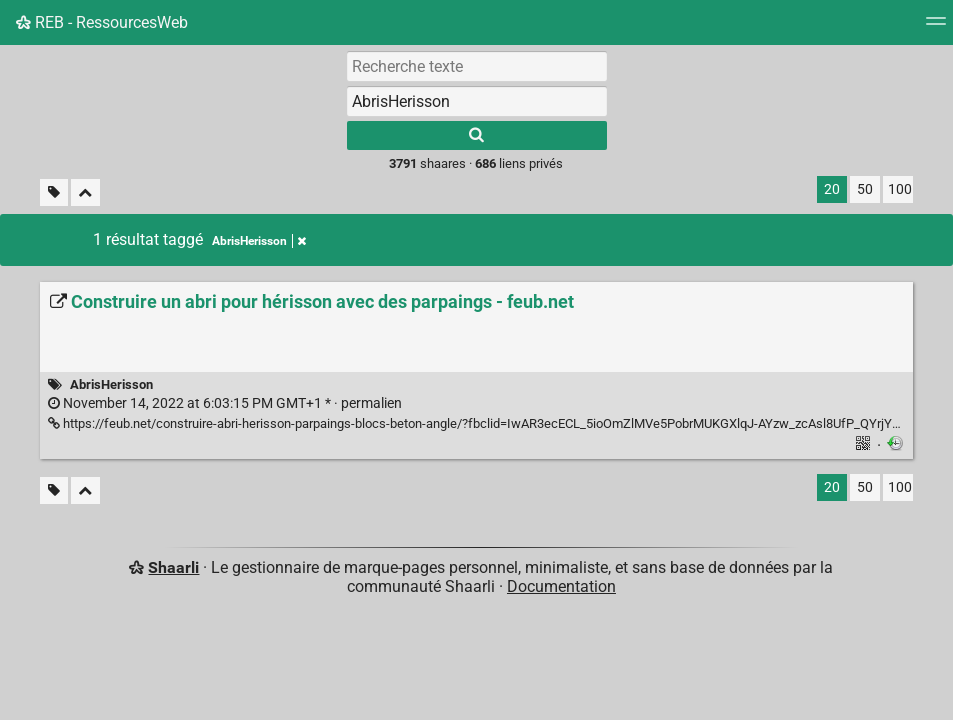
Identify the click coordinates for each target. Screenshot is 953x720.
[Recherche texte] (477, 66)
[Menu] (936, 27)
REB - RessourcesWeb (102, 22)
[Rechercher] (477, 135)
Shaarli (173, 567)
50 (865, 189)
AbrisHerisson (111, 384)
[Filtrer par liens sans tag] (54, 192)
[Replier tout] (85, 192)
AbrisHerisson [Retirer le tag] (259, 241)
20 (832, 189)
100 (900, 189)
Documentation (561, 586)
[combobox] (477, 101)
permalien (225, 403)
